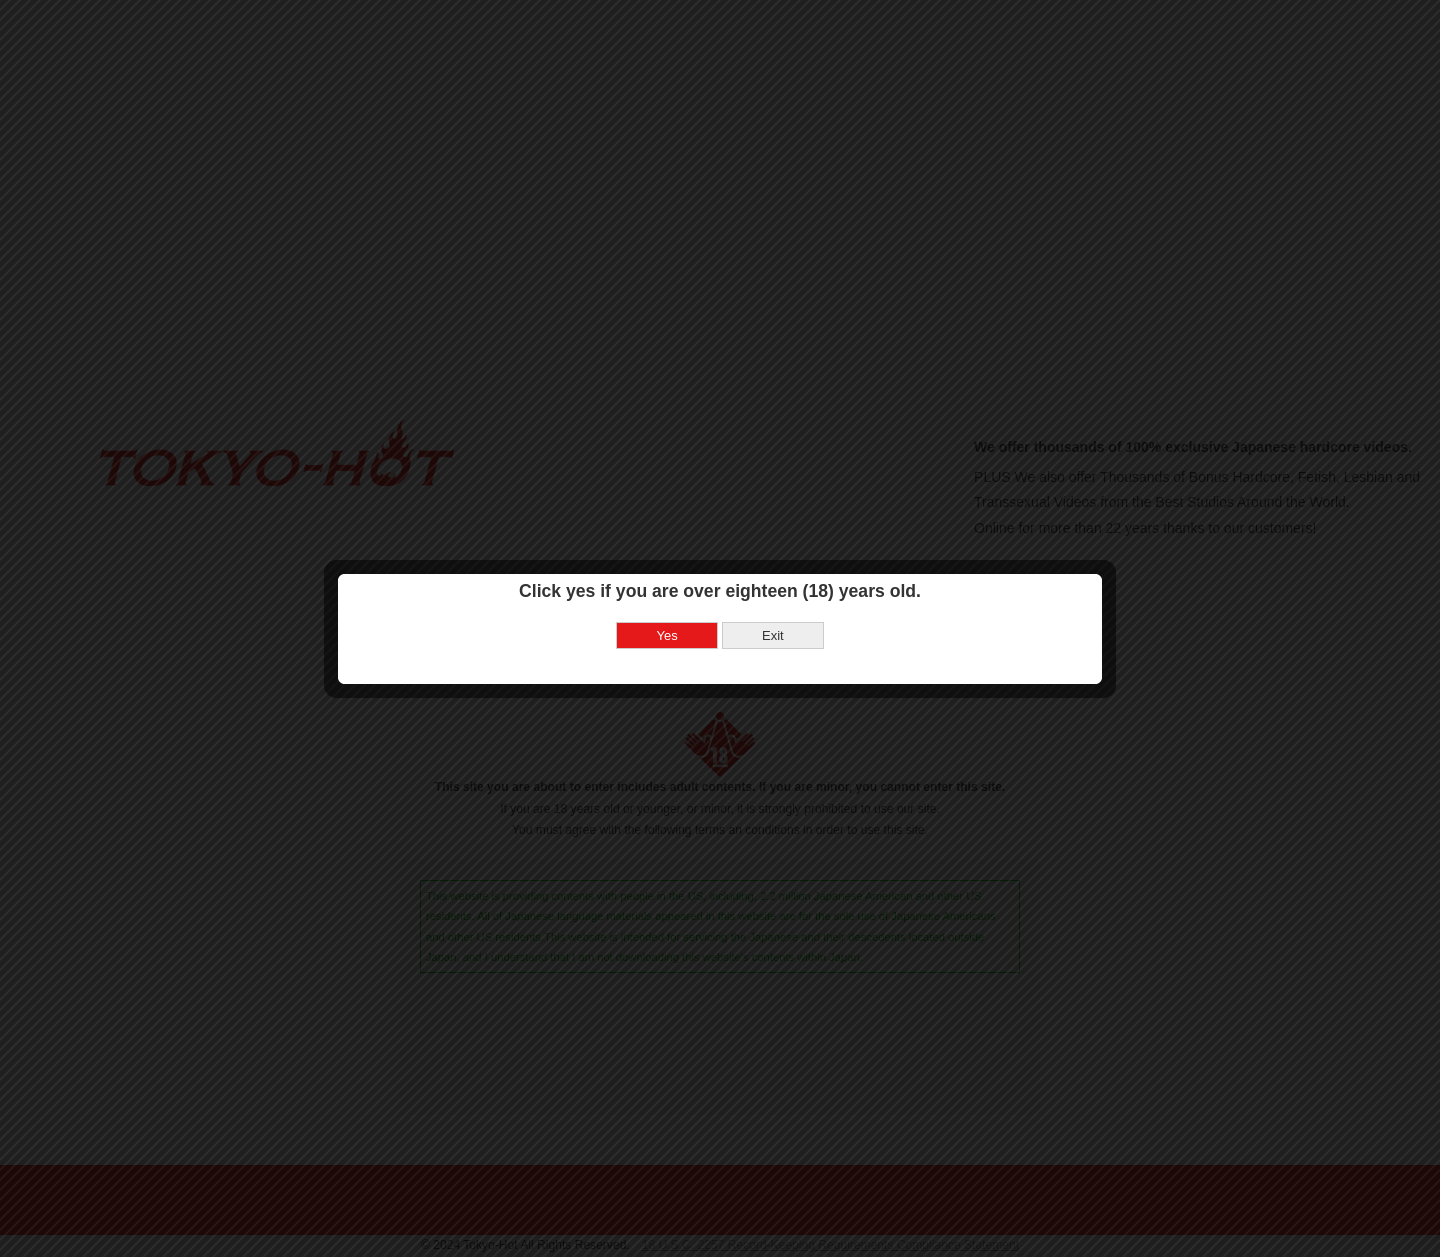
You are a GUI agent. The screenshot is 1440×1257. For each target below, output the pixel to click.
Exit (773, 612)
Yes (667, 612)
